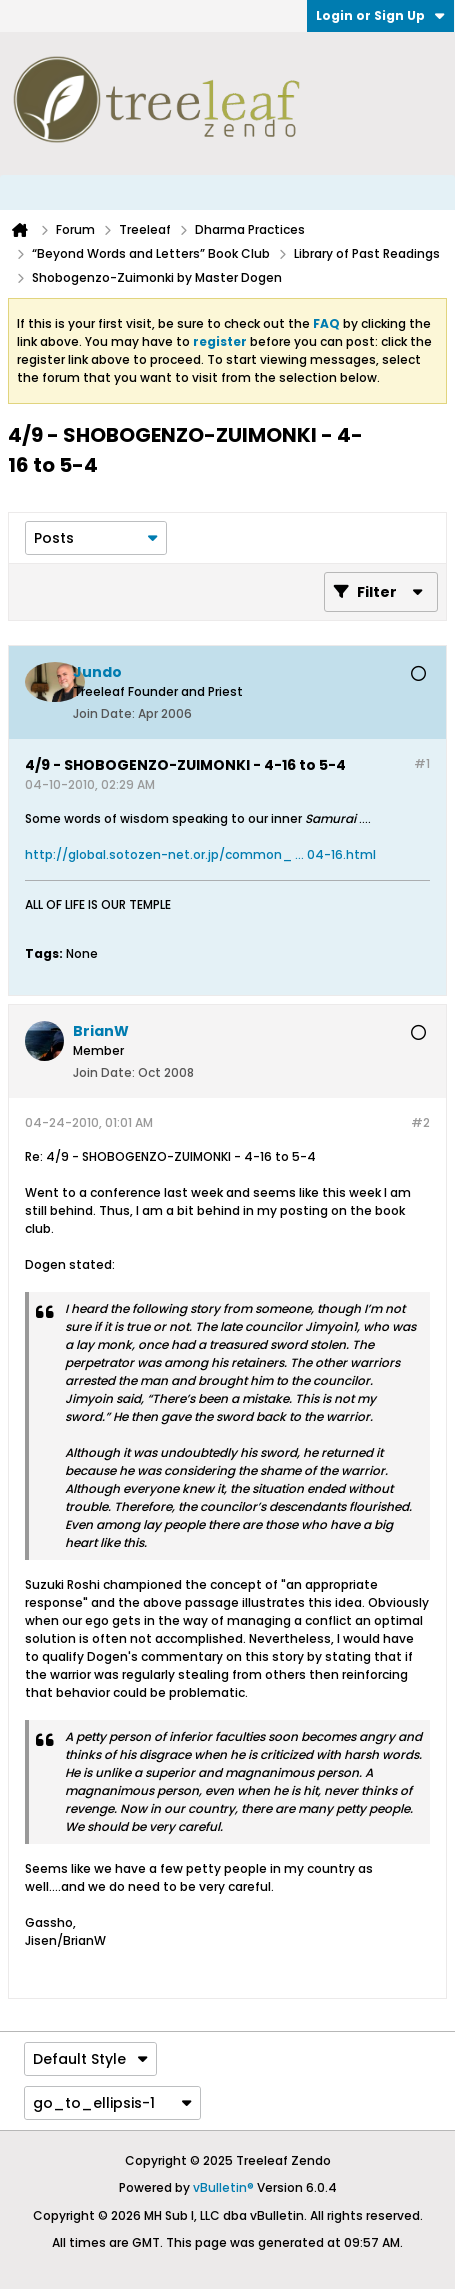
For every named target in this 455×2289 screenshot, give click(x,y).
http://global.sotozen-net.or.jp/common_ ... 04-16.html (200, 854)
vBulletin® (223, 2187)
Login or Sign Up (380, 15)
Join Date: (104, 713)
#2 (420, 1122)
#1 (422, 763)
